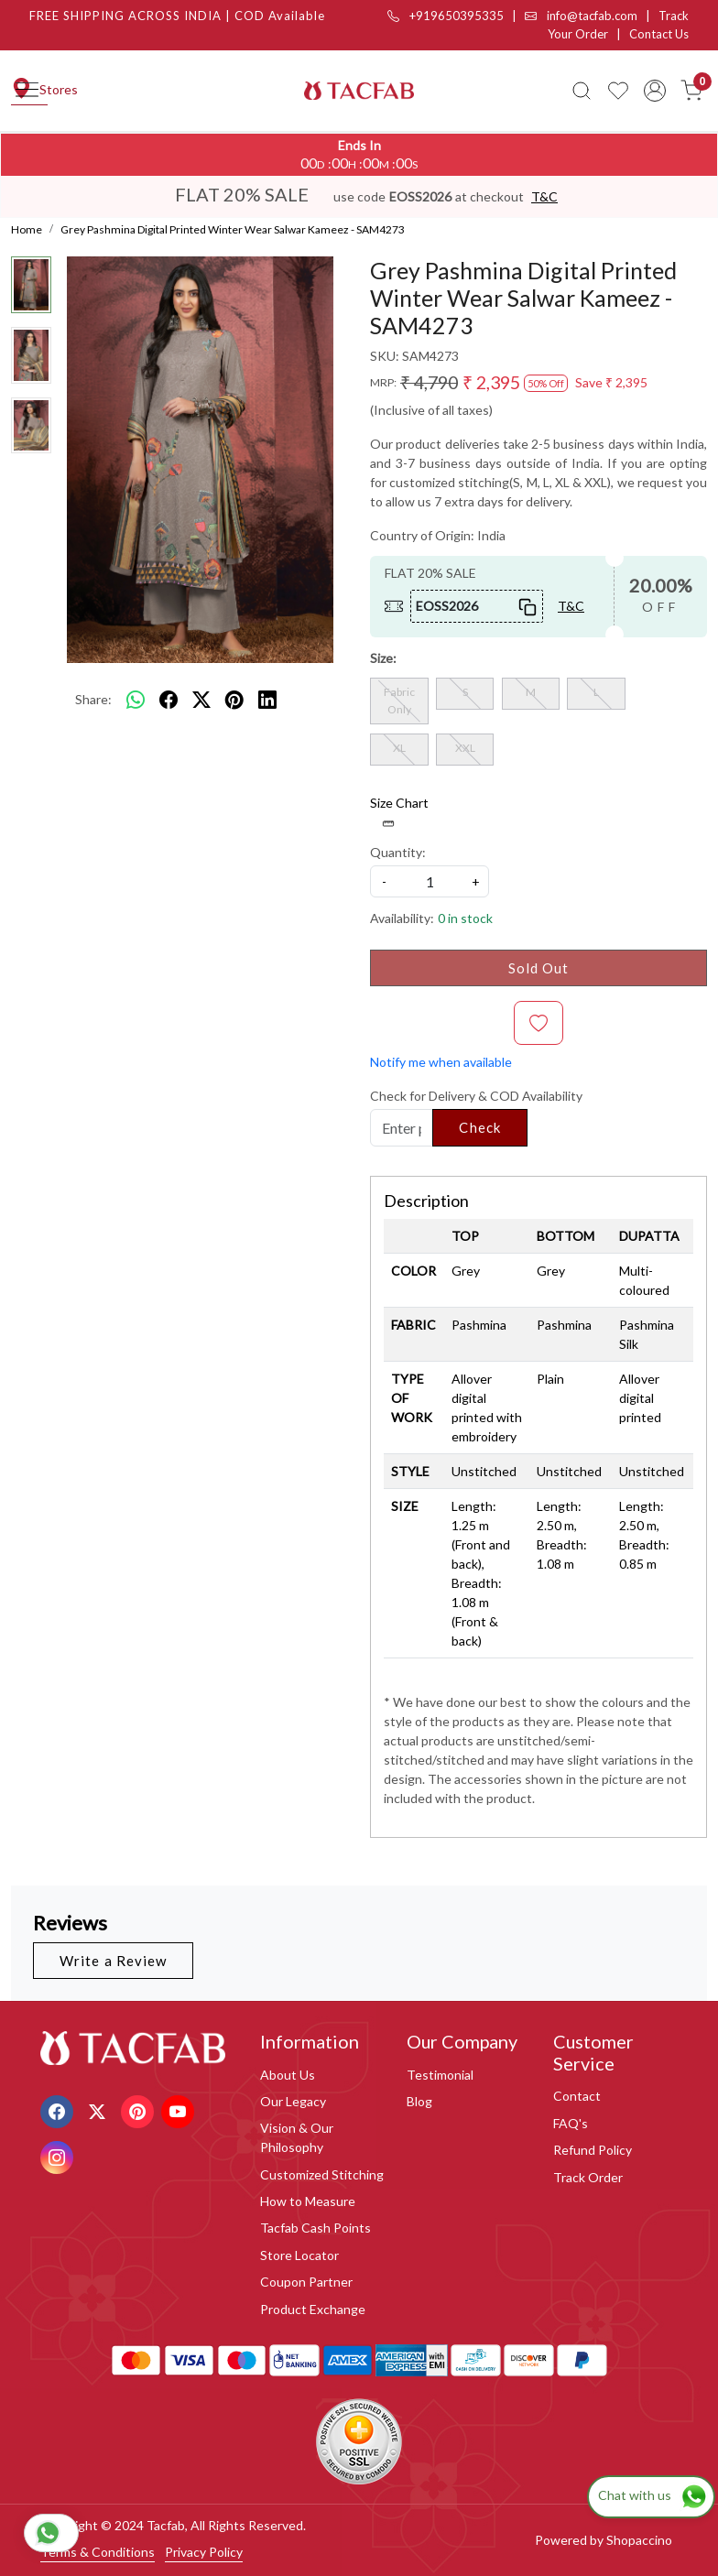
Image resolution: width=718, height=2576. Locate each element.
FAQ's (570, 2123)
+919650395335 (445, 15)
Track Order (588, 2177)
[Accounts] (654, 91)
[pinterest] (234, 699)
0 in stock (465, 918)
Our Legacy (293, 2101)
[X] (99, 2110)
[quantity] (429, 881)
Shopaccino (639, 2540)
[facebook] (168, 699)
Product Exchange (312, 2309)
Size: (383, 658)
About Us (287, 2074)
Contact (577, 2095)
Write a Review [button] (113, 1960)
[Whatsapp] (135, 699)
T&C (544, 196)
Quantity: (398, 852)
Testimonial (440, 2074)
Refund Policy (592, 2150)
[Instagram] (59, 2156)
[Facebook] (59, 2110)
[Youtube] (180, 2110)
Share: (93, 699)
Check (480, 1127)
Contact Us (659, 34)
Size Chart (399, 813)
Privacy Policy (204, 2552)
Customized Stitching (322, 2174)
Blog (419, 2101)
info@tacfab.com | (591, 15)
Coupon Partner (306, 2281)
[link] (581, 91)
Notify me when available (441, 1062)
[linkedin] (267, 699)
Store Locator (299, 2255)
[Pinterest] (139, 2110)
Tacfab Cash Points (315, 2227)
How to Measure (307, 2201)
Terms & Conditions (97, 2552)
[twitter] (201, 699)
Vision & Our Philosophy (296, 2137)
